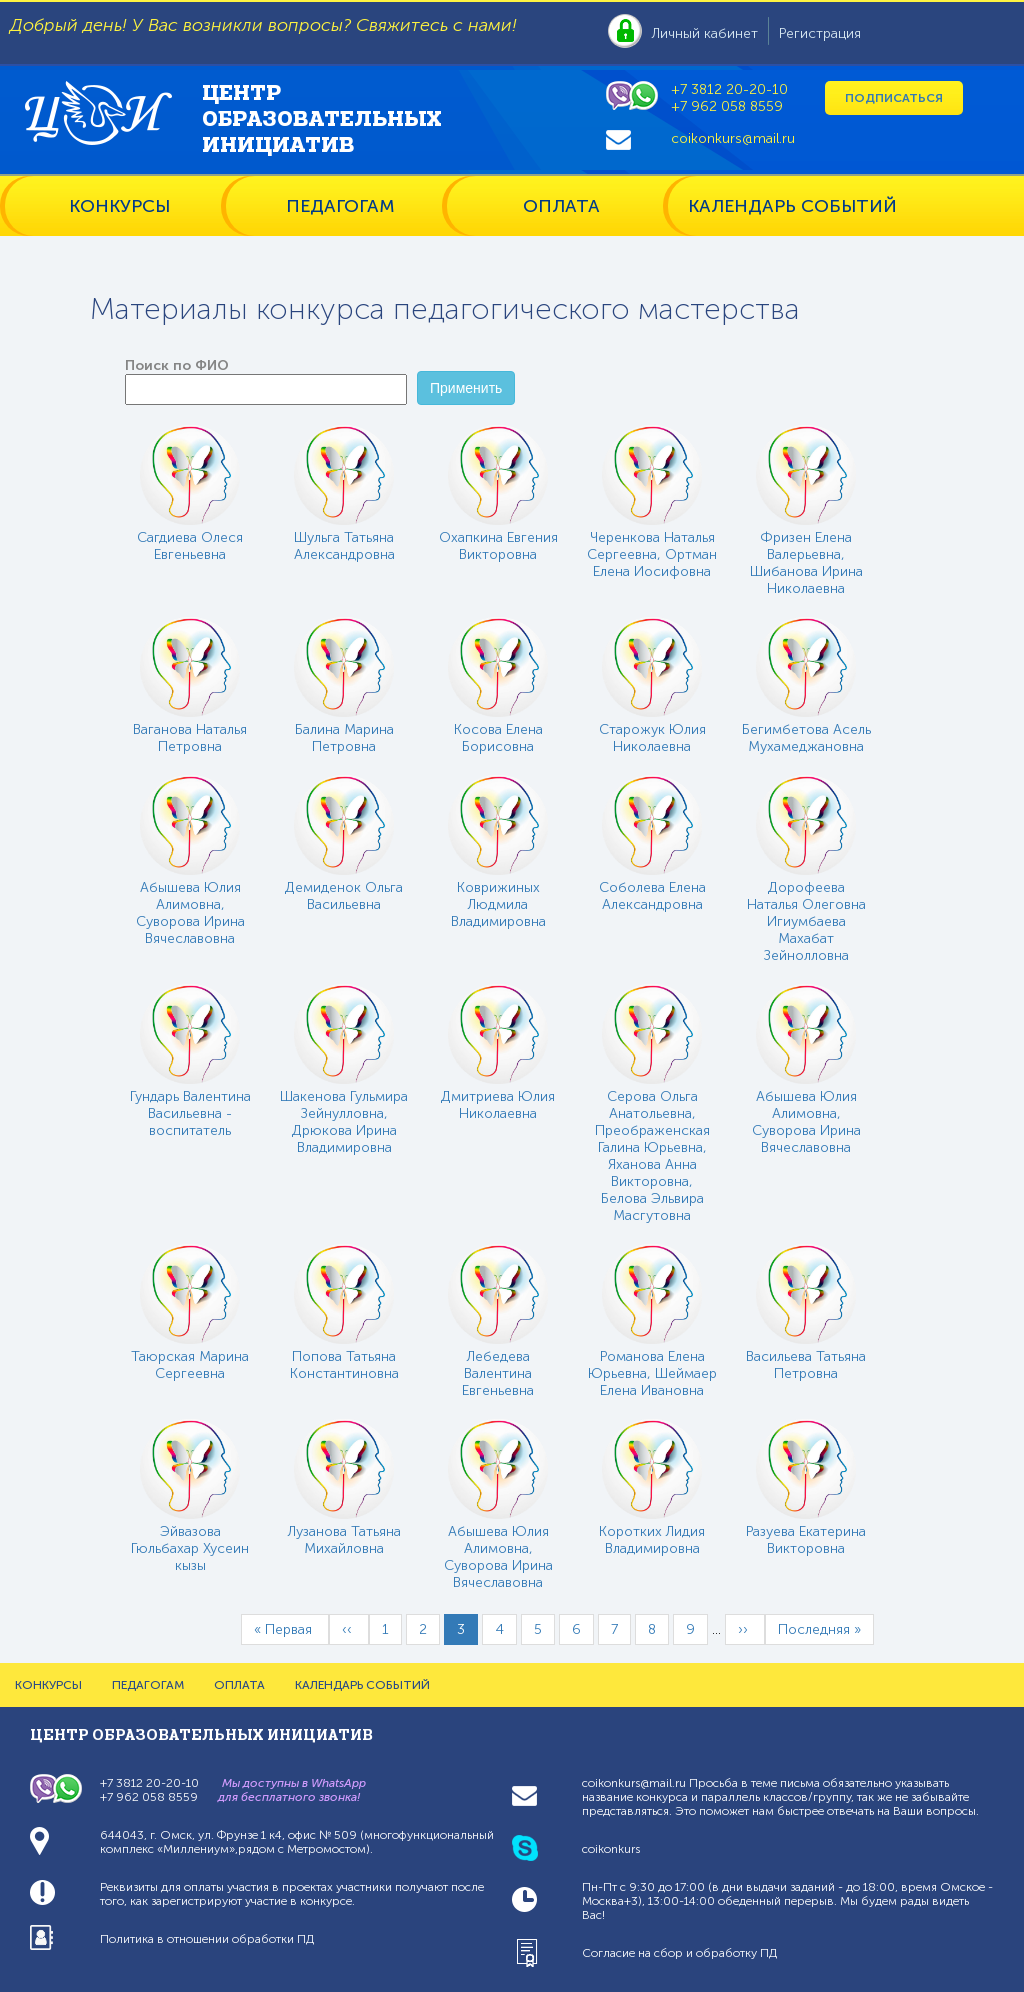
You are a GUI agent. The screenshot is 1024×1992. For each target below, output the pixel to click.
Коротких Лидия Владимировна (652, 1540)
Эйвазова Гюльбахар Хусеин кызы (190, 1548)
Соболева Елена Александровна (652, 896)
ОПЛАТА (561, 206)
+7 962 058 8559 (727, 106)
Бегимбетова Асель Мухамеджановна (806, 738)
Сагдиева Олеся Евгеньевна (190, 546)
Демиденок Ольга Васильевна (344, 896)
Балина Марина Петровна (344, 738)
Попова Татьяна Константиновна (344, 1365)
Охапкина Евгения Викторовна (498, 546)
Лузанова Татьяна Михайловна (344, 1540)
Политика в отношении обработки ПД (207, 1939)
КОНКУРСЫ (119, 206)
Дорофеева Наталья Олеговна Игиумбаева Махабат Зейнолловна (806, 921)
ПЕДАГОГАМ (340, 206)
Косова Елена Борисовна (498, 738)
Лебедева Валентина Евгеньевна (498, 1373)
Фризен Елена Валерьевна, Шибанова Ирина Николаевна (806, 563)
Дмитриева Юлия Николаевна (498, 1105)
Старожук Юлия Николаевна (652, 738)
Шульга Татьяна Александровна (344, 546)
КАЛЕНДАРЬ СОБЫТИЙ (792, 206)
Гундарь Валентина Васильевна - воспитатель (190, 1113)
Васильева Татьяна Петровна (806, 1365)
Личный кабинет (705, 33)
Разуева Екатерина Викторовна (806, 1540)
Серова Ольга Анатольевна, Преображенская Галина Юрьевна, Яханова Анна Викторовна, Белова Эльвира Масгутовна (652, 1156)
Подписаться (894, 98)
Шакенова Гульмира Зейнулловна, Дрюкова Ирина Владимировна (344, 1122)
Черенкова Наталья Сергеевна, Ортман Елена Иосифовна (652, 554)
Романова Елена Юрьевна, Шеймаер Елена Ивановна (652, 1373)
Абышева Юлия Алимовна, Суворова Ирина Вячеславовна (190, 913)
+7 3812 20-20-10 (729, 89)
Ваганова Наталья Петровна (190, 738)
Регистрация (820, 33)
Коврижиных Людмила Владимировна (498, 904)
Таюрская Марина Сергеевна (190, 1365)
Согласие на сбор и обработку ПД (679, 1953)
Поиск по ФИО (177, 365)
